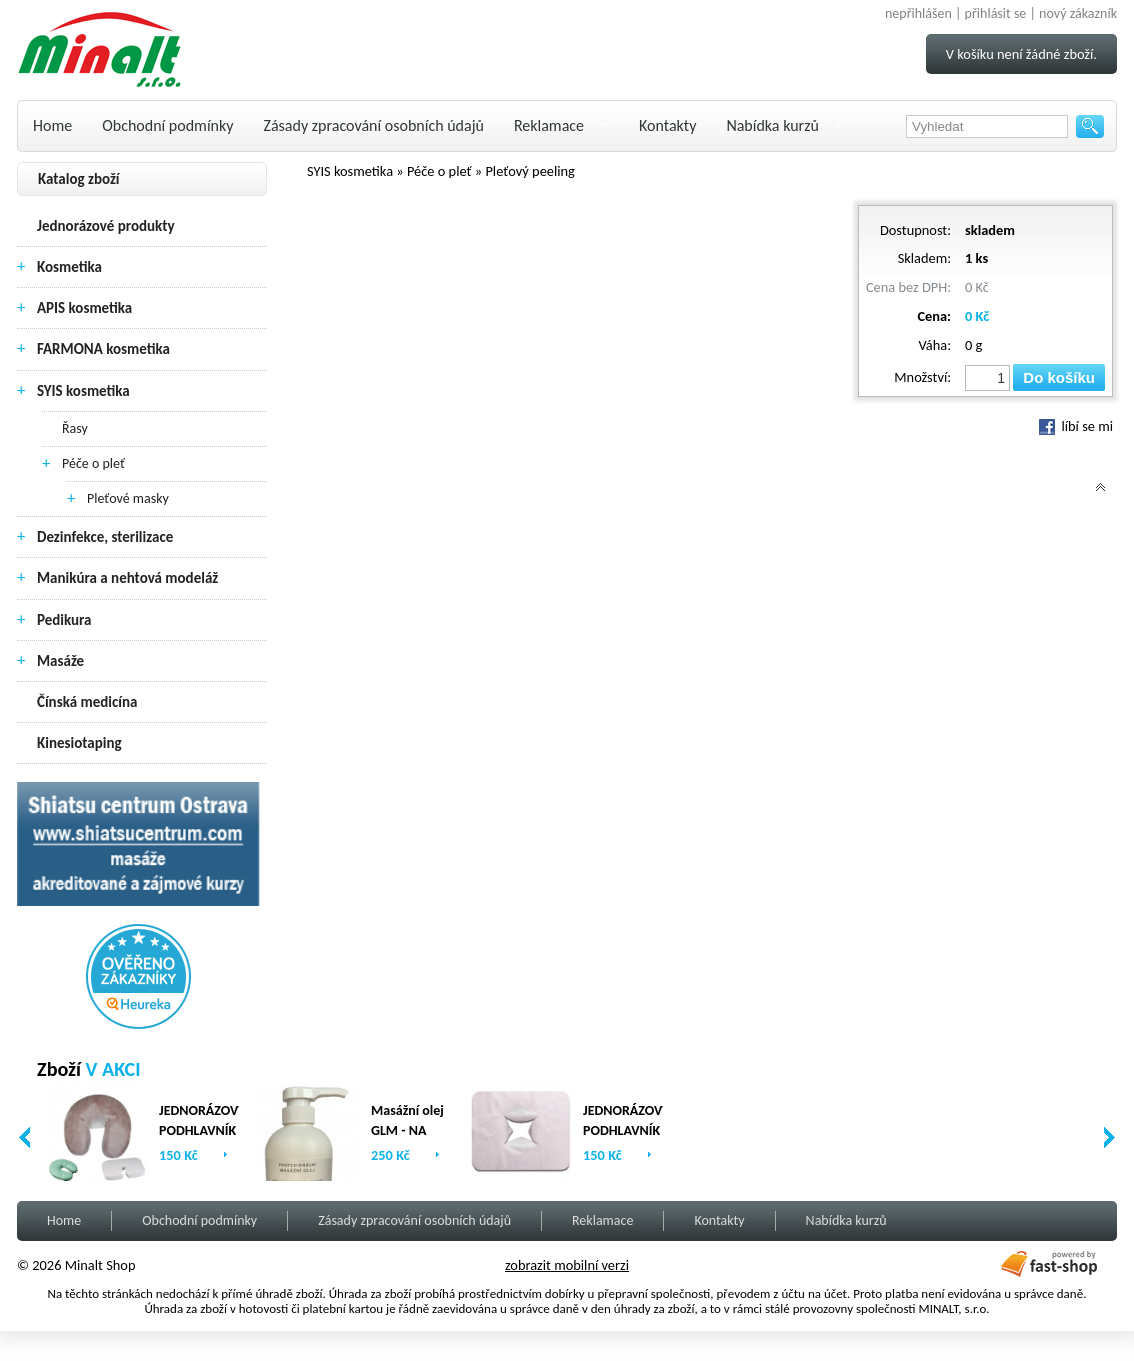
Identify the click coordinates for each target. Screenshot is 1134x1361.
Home (52, 125)
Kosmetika (69, 267)
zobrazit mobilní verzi (567, 1265)
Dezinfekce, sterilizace (105, 537)
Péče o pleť (93, 463)
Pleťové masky (128, 498)
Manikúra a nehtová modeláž (127, 578)
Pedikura (64, 620)
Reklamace (549, 125)
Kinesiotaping (79, 743)
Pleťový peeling (530, 171)
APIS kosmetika (84, 308)
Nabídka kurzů (772, 125)
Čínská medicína (87, 702)
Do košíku (1059, 377)
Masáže (60, 661)
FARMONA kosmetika (103, 349)
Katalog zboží (79, 179)
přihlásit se (996, 13)
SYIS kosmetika (83, 391)
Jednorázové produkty (106, 226)
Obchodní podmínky (167, 125)
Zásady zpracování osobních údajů (374, 125)
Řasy (75, 428)
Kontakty (667, 125)
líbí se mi (1076, 426)
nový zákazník (1078, 13)
